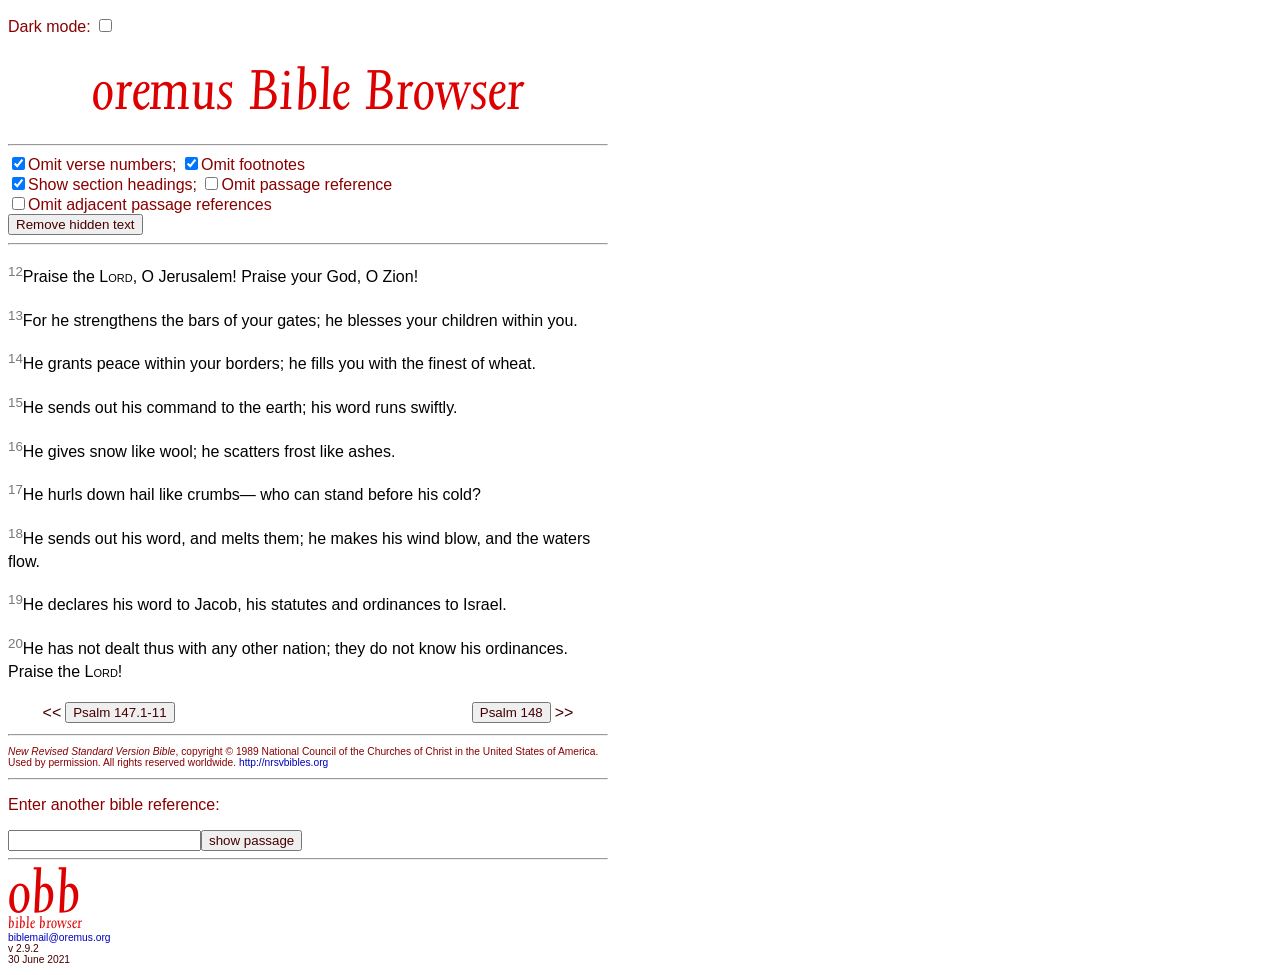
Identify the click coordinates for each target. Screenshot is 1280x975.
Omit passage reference (306, 184)
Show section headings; (112, 184)
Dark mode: (49, 26)
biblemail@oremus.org (59, 937)
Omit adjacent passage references (150, 204)
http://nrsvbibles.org (283, 762)
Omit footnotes (253, 164)
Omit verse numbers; (102, 164)
